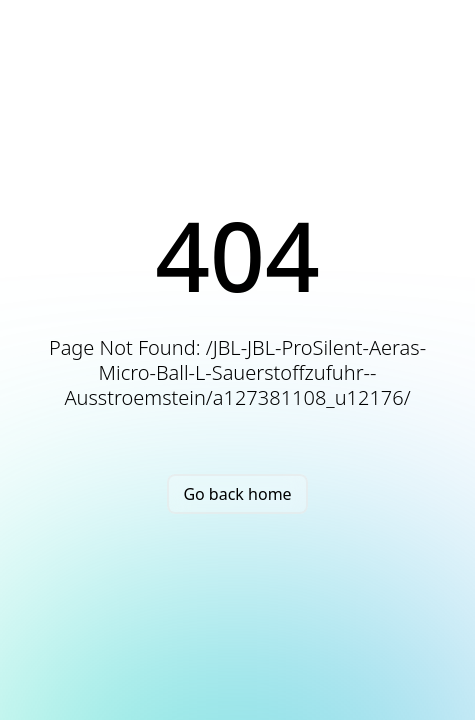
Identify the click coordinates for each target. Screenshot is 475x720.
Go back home (237, 494)
